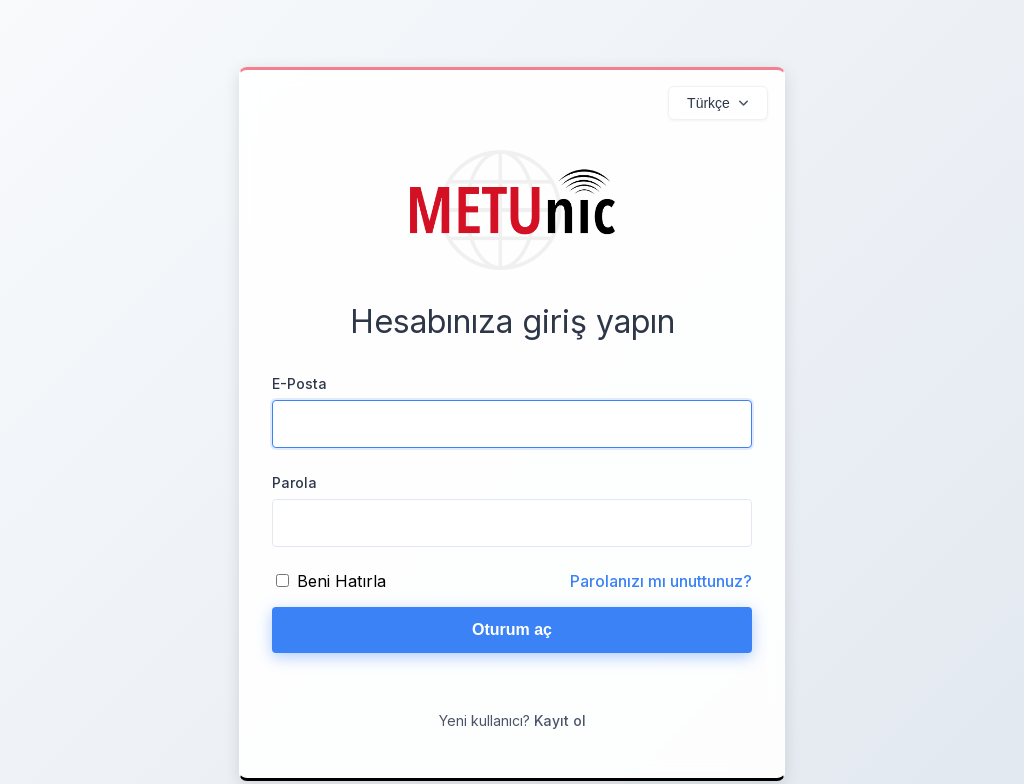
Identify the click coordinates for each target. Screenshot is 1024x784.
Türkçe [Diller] (708, 103)
